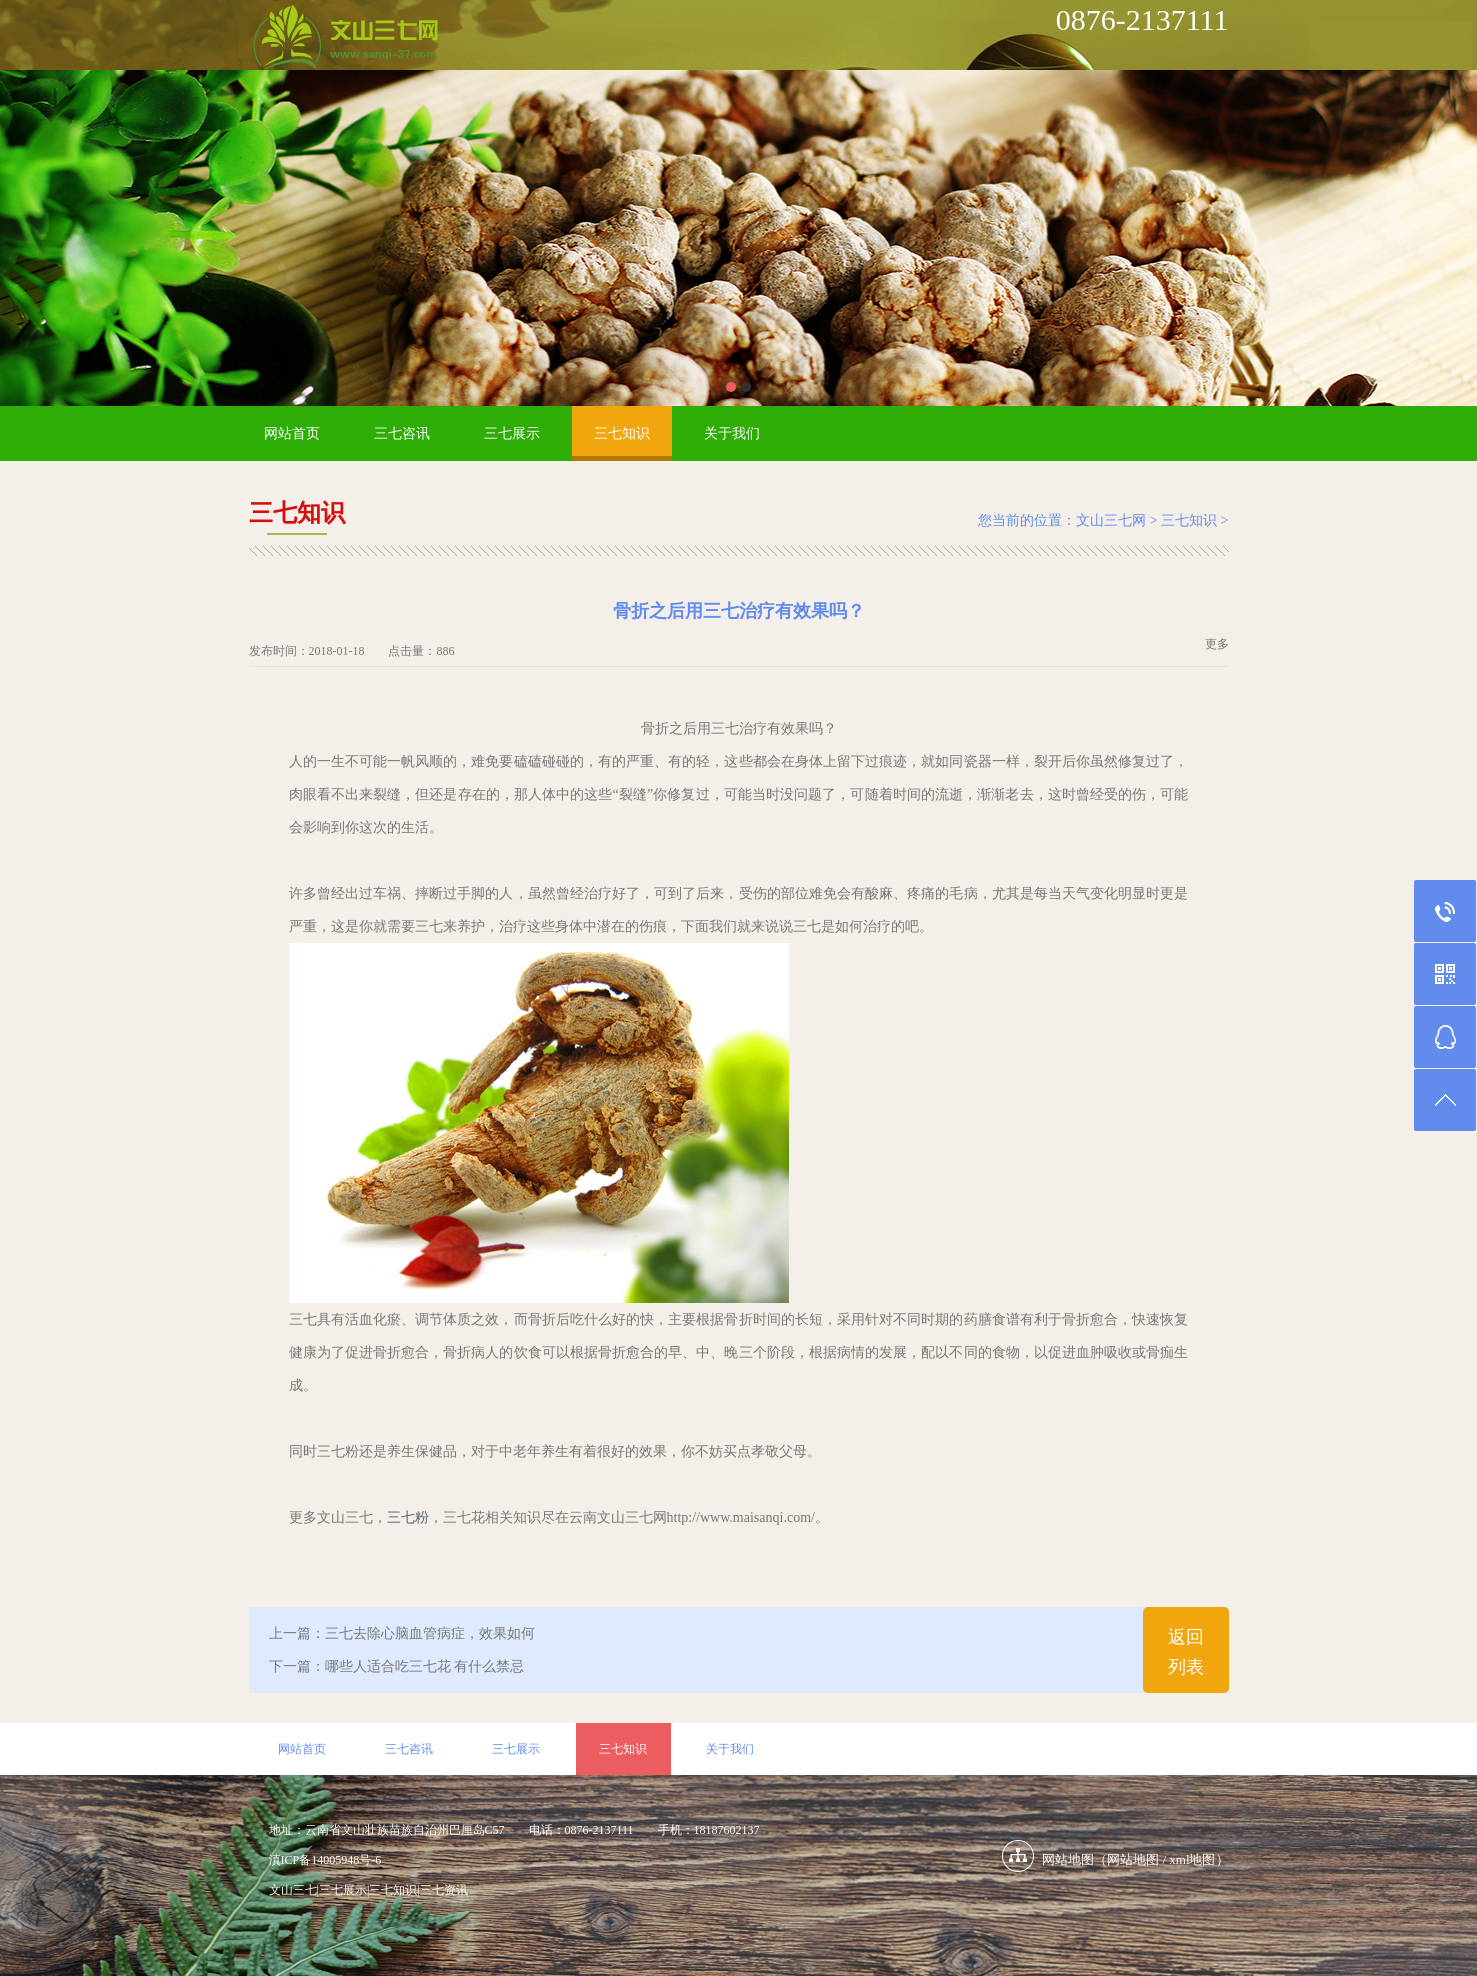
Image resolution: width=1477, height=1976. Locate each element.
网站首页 (292, 433)
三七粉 (408, 1517)
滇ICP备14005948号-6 (325, 1860)
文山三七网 (1111, 520)
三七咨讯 (402, 433)
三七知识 (622, 433)
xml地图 (1192, 1859)
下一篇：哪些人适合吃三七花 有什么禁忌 (397, 1666)
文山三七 (293, 1890)
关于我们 (732, 433)
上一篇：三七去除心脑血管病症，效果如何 (402, 1633)
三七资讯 (444, 1890)
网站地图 (1133, 1859)
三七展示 (512, 433)
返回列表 (1186, 1652)
